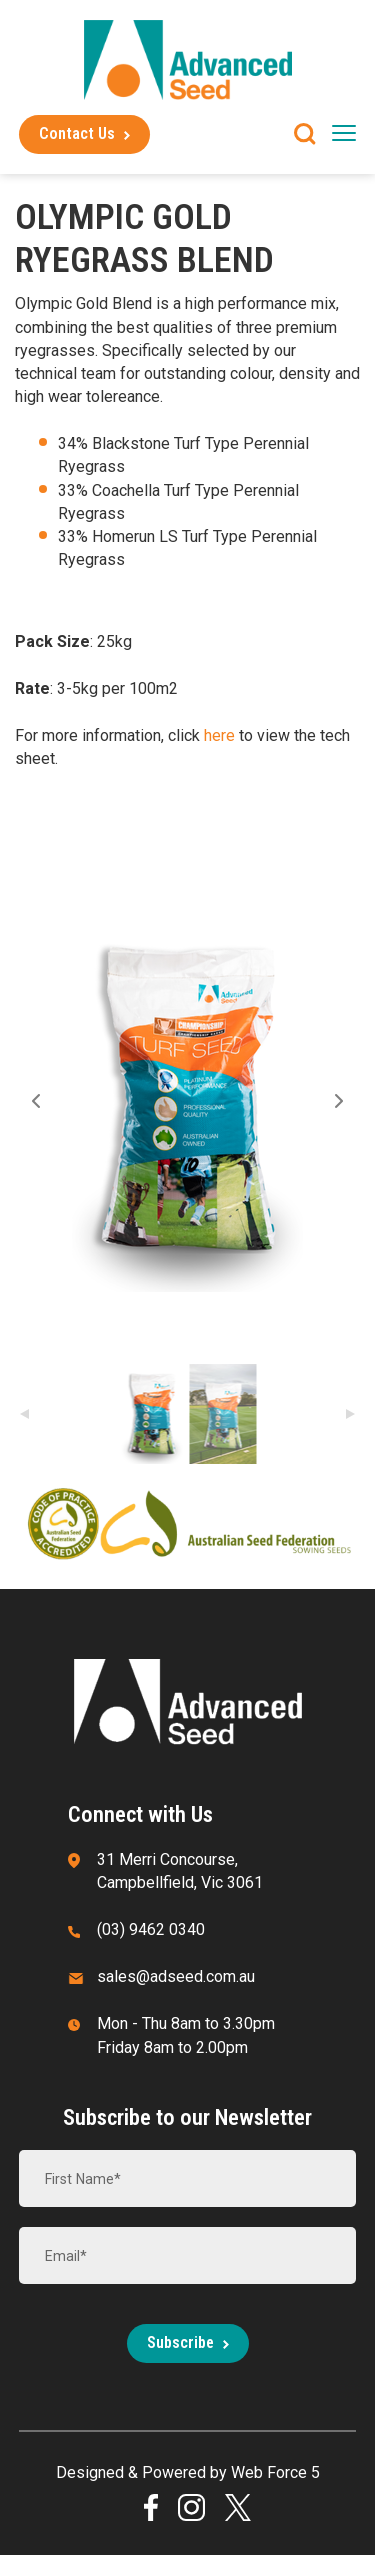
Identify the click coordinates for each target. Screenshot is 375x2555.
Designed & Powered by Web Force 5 (188, 2472)
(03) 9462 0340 (151, 1929)
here (221, 735)
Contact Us (77, 133)
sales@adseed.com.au (176, 1976)
